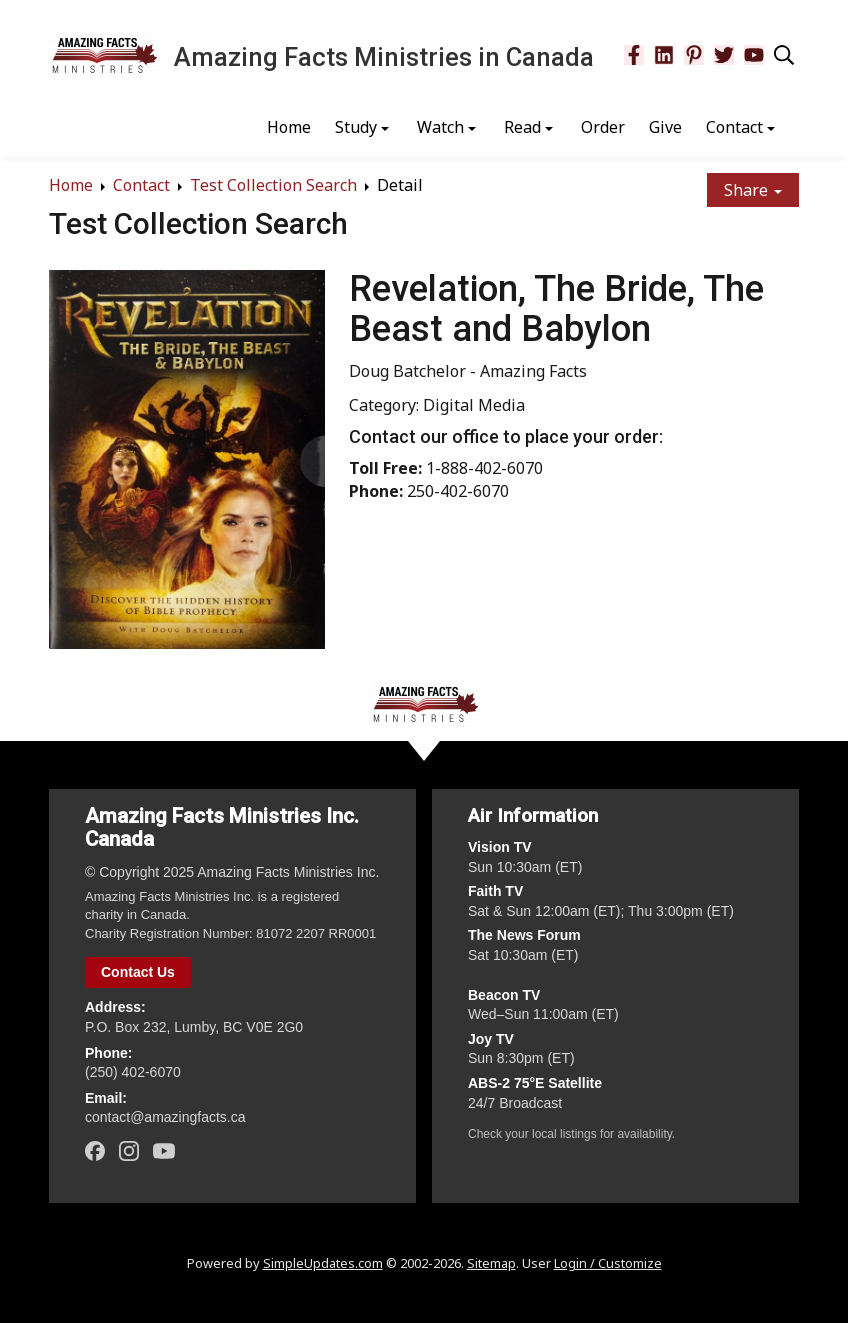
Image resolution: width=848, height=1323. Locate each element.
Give (665, 127)
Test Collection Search (273, 185)
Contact (734, 127)
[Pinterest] (694, 55)
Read (522, 127)
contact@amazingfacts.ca (165, 1117)
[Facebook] (634, 55)
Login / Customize (608, 1263)
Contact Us (138, 972)
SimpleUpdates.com (323, 1263)
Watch (440, 127)
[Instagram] (129, 1151)
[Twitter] (724, 55)
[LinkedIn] (664, 55)
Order (603, 127)
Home (289, 127)
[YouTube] (754, 55)
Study (356, 127)
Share (753, 190)
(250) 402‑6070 (133, 1072)
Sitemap (491, 1263)
